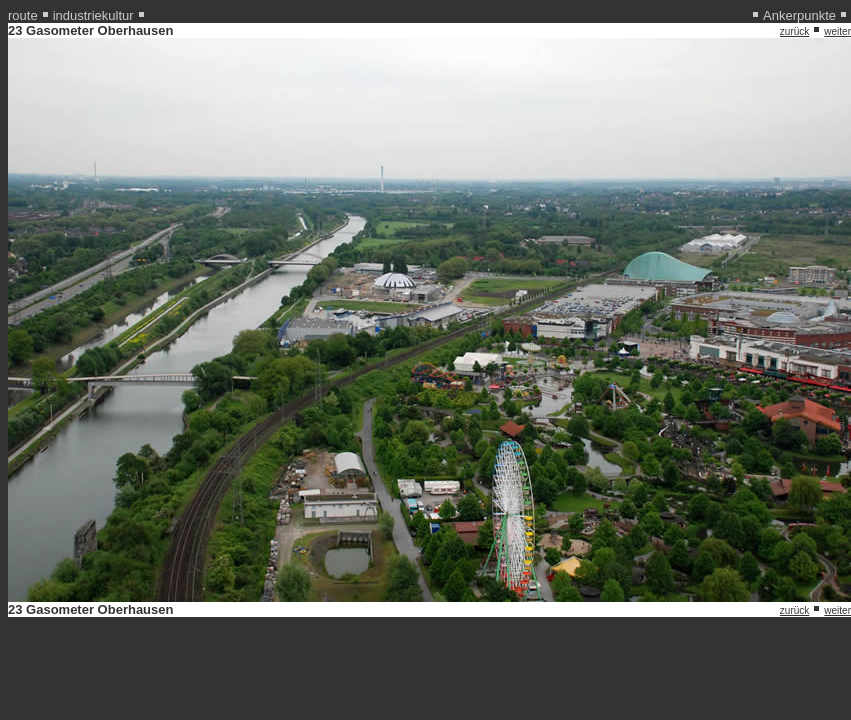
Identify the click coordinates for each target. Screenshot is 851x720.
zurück (794, 31)
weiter (837, 31)
